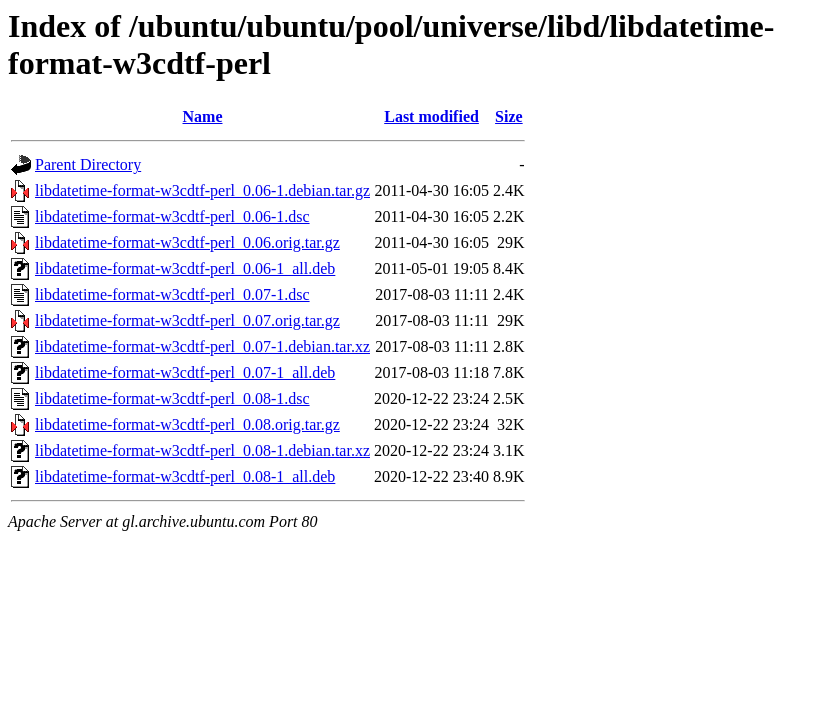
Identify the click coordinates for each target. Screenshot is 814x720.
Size (509, 116)
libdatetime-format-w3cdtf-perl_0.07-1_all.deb (185, 372)
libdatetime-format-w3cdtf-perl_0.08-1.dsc (172, 398)
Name (203, 116)
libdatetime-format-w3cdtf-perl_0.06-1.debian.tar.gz (202, 190)
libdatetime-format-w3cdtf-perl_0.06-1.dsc (172, 216)
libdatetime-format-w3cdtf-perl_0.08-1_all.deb (185, 476)
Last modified (431, 116)
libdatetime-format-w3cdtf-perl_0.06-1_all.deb (185, 268)
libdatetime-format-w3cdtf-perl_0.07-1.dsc (172, 294)
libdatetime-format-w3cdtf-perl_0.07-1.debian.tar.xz (202, 346)
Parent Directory (88, 164)
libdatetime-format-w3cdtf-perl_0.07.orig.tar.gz (187, 320)
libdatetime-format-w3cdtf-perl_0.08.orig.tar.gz (187, 424)
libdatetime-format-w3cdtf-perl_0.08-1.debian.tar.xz (202, 450)
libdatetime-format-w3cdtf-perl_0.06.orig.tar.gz (187, 242)
